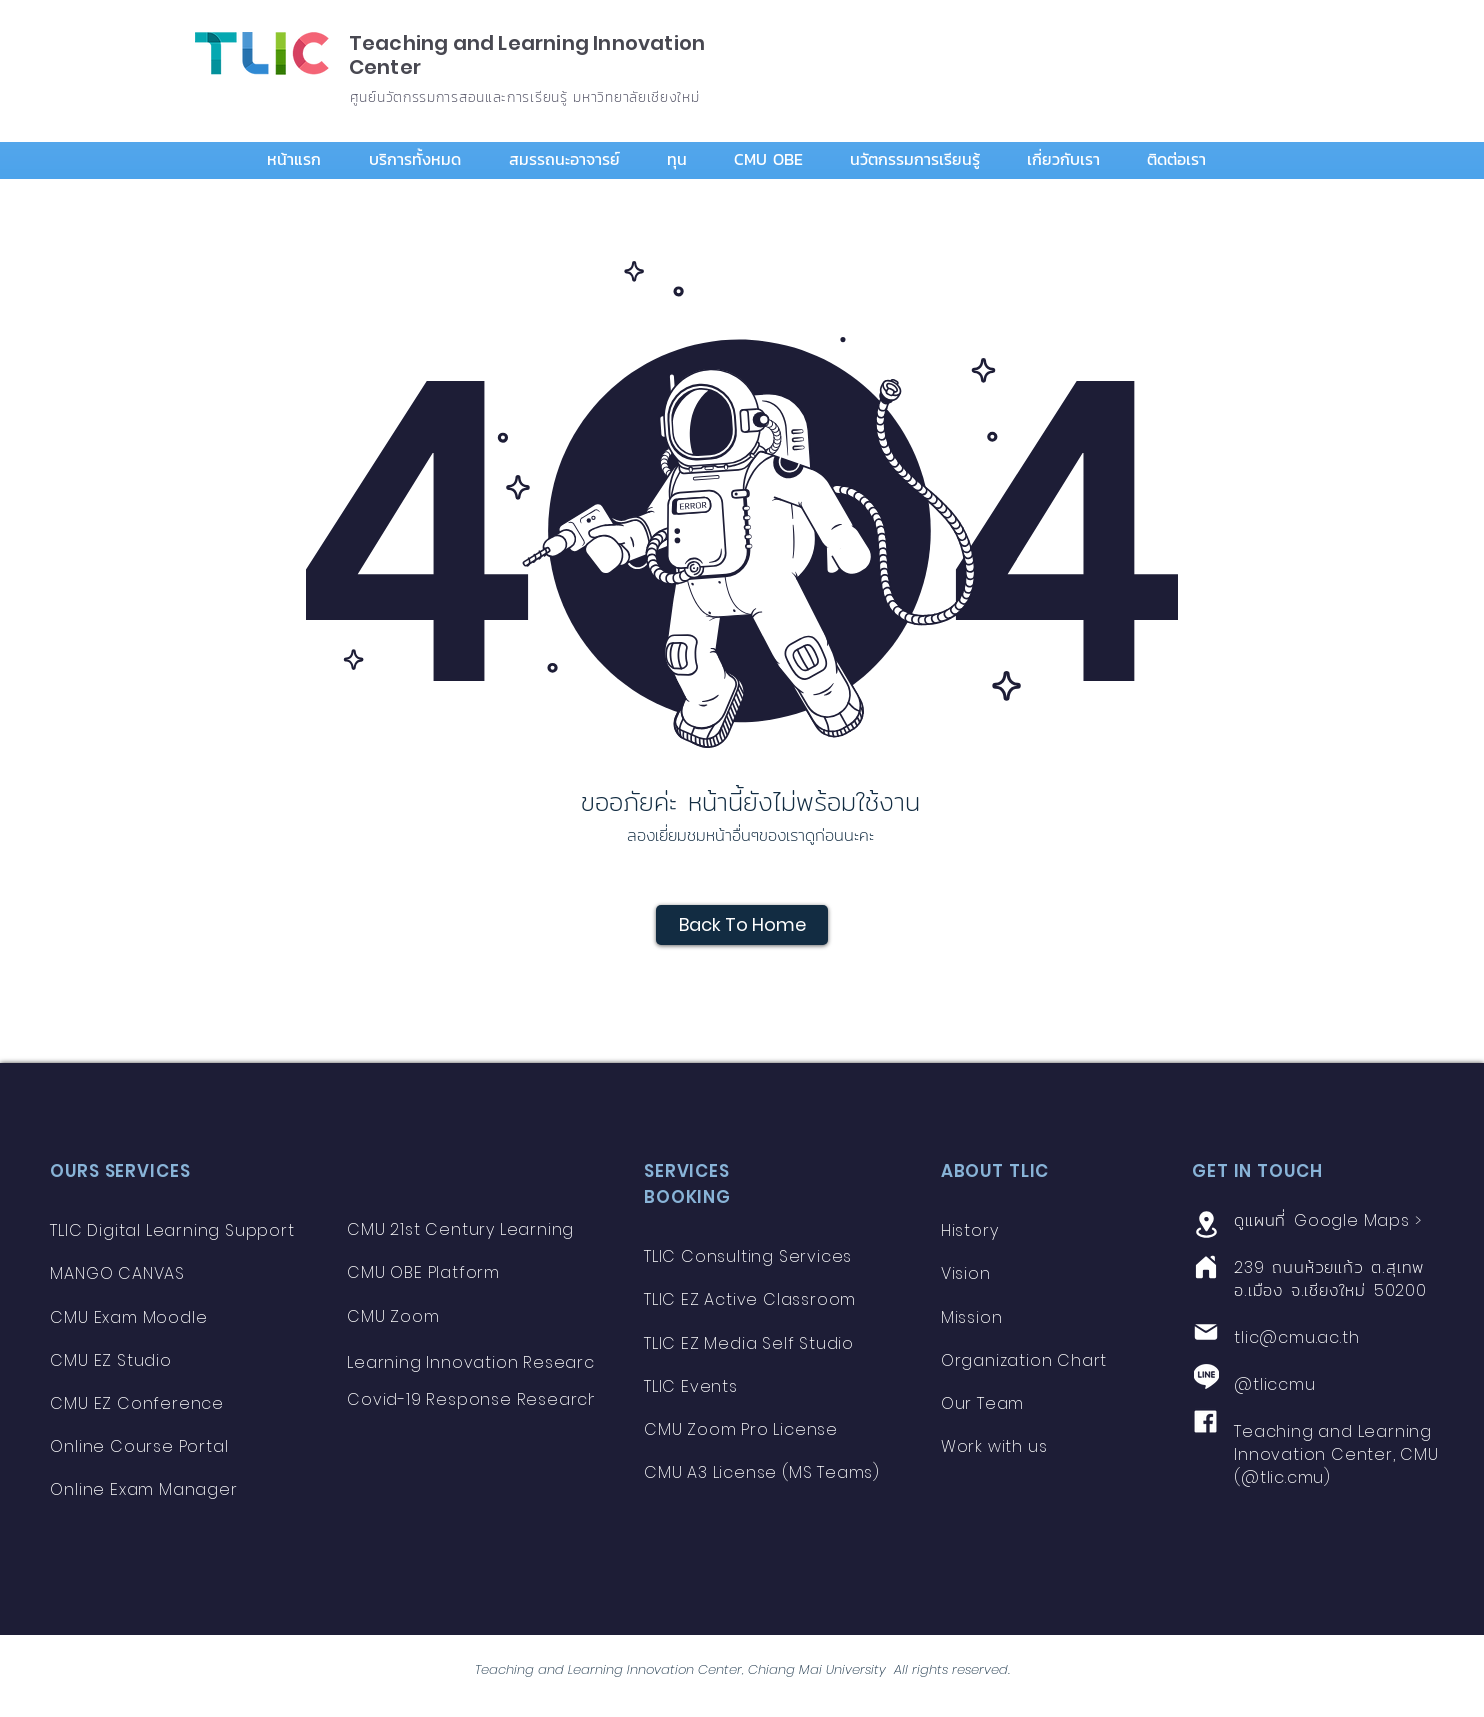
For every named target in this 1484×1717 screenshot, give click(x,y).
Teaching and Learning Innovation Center (527, 55)
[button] (424, 159)
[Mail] (1206, 1331)
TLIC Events (691, 1386)
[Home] (1206, 1266)
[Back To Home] (742, 925)
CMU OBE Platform (423, 1272)
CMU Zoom (395, 1316)
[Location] (1206, 1224)
